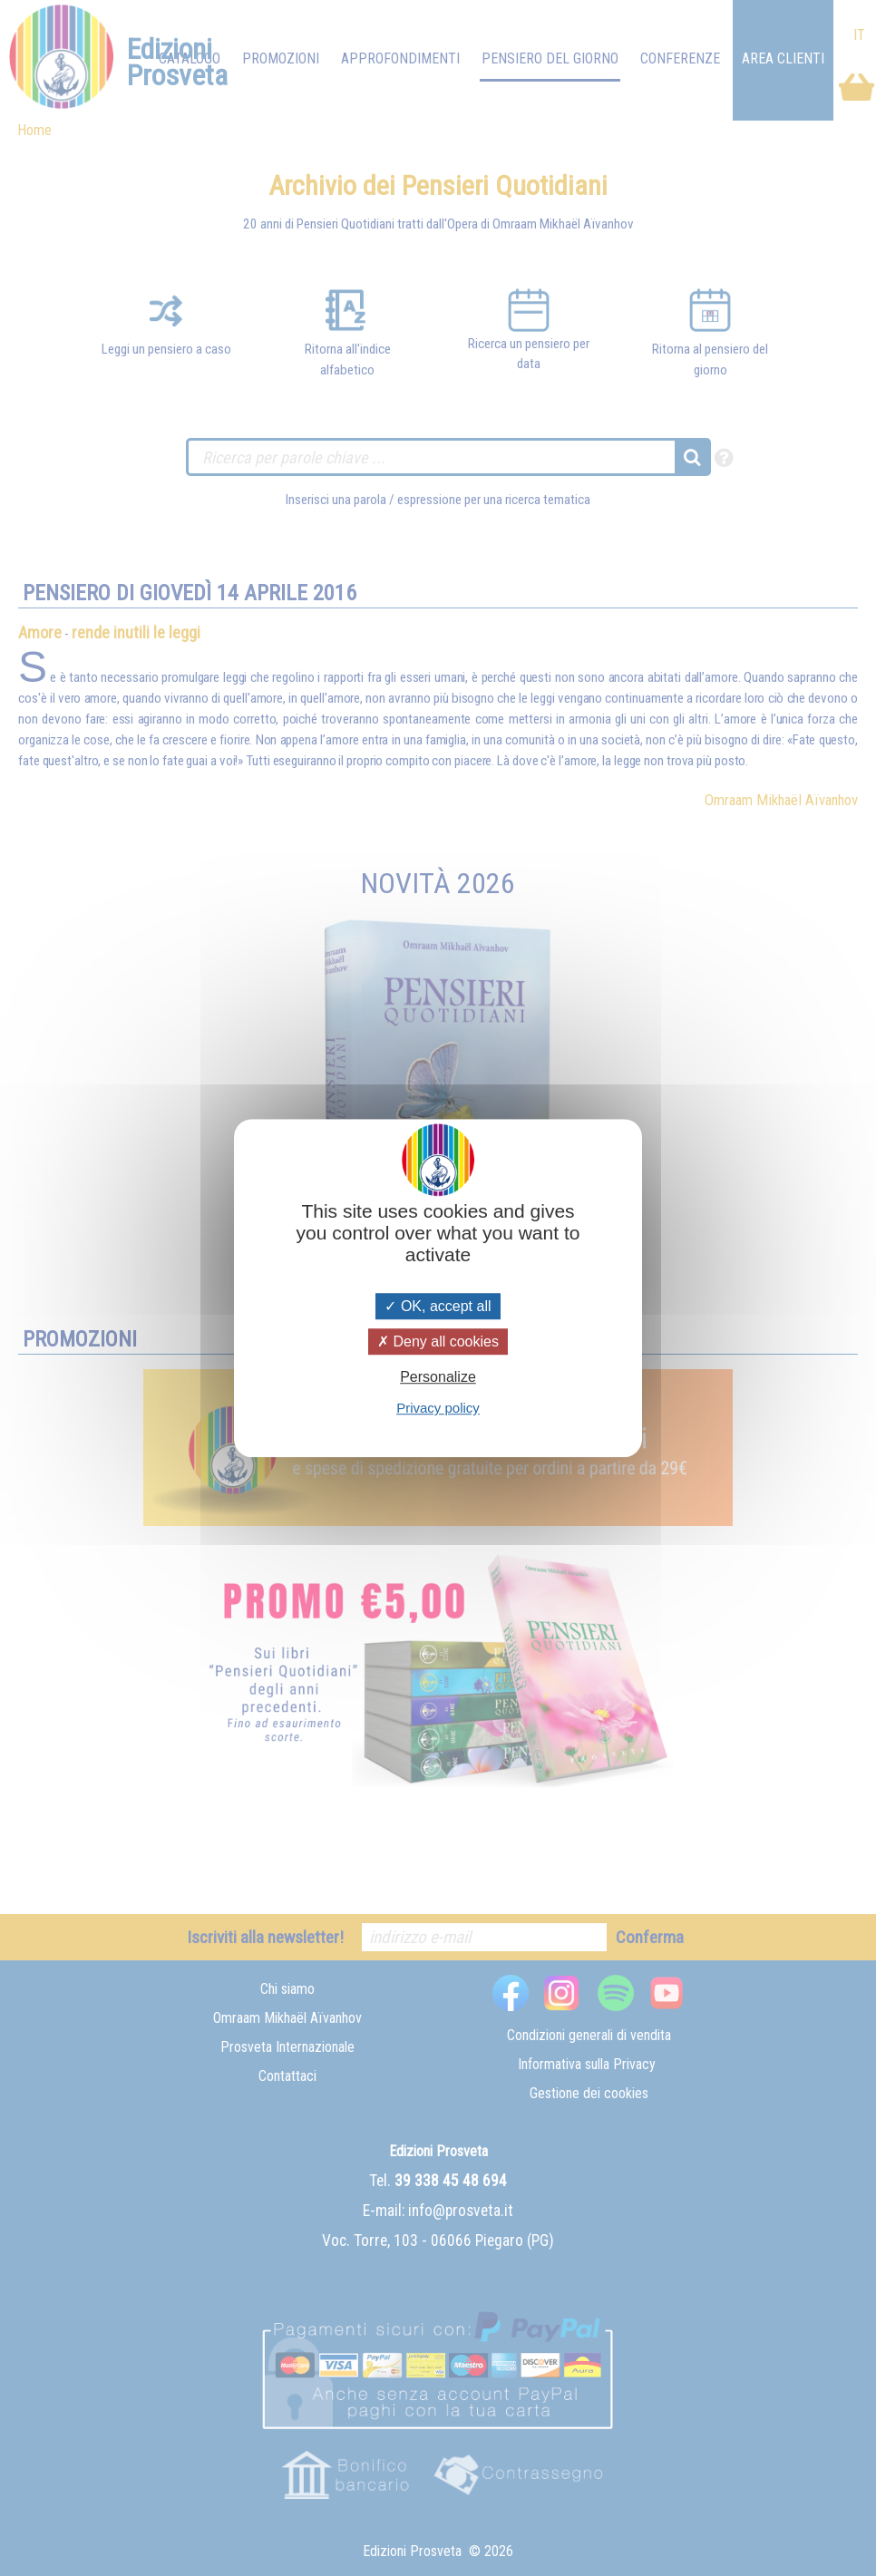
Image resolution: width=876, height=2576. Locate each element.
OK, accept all (437, 1306)
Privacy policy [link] (438, 1407)
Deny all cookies (438, 1341)
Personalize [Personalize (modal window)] (438, 1377)
